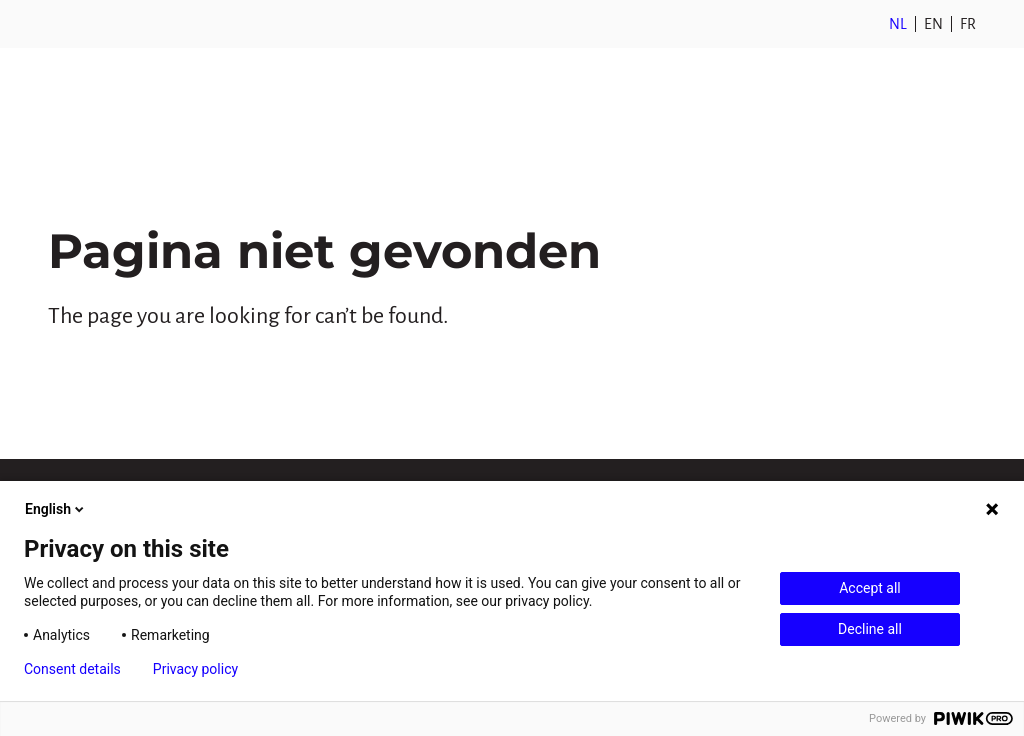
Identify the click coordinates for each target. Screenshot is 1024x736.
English (56, 509)
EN (933, 24)
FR (968, 24)
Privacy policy (195, 669)
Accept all (870, 588)
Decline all (870, 629)
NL (898, 24)
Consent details (72, 669)
